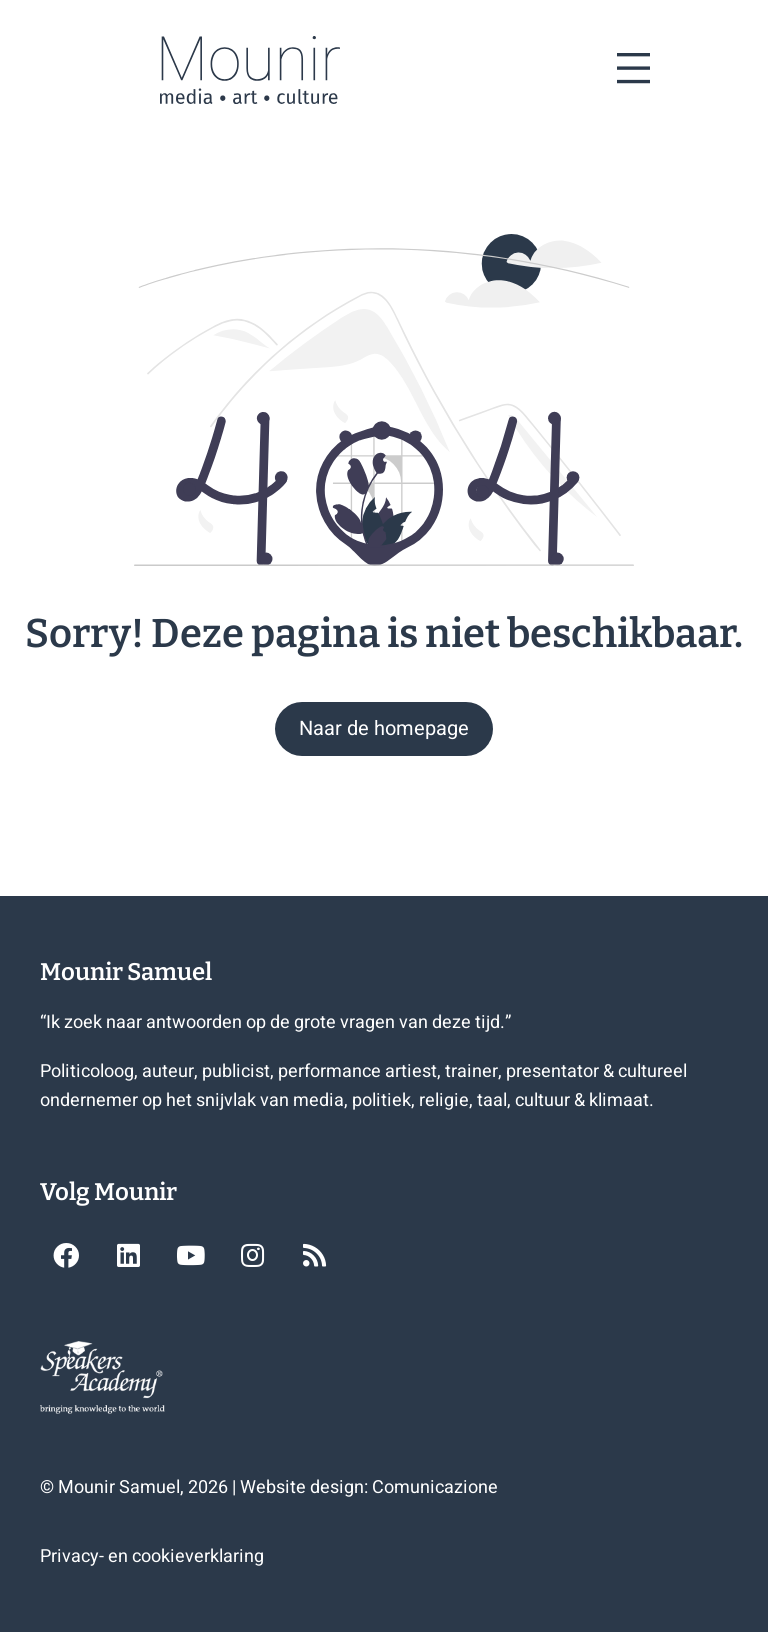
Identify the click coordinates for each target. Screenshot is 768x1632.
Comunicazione (435, 1487)
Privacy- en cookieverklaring (152, 1556)
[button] (384, 729)
